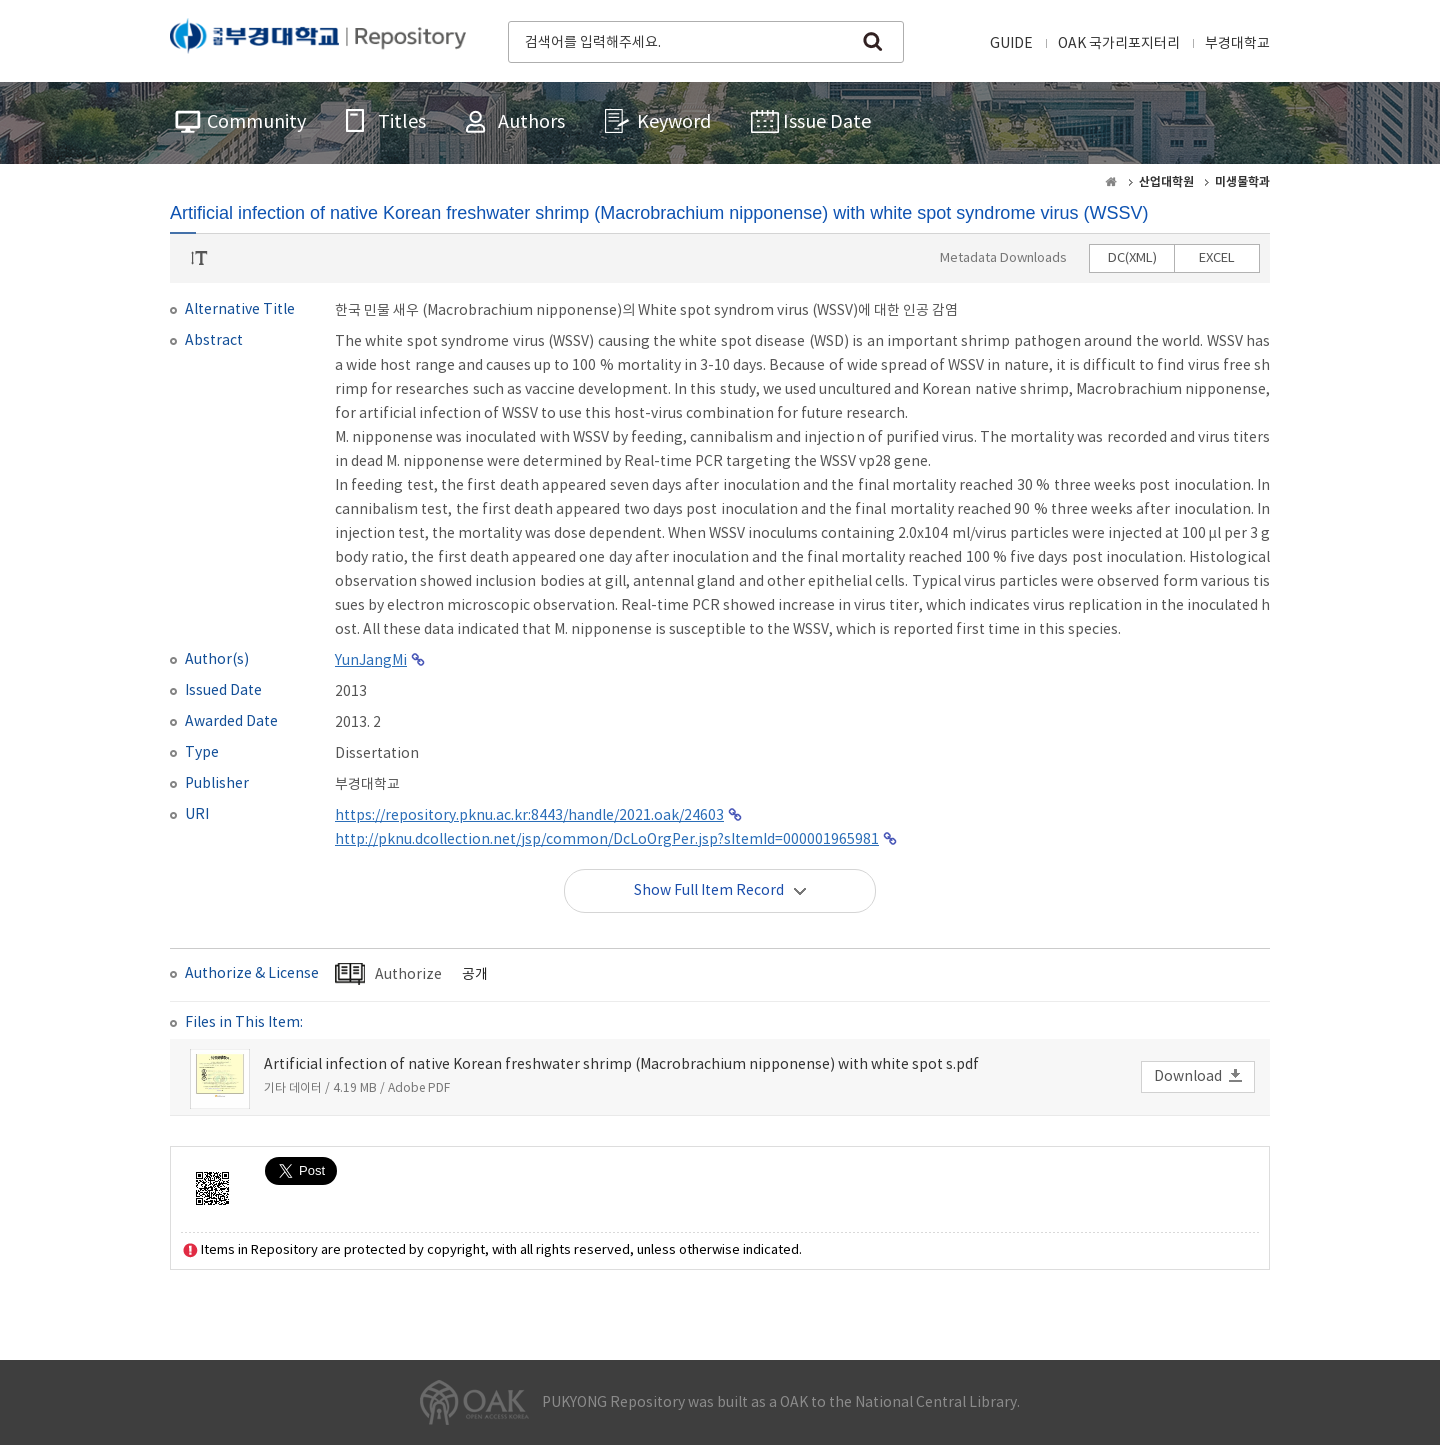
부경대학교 (1237, 44)
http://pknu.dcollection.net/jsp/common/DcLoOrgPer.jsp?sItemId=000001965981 (607, 840)
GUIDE (1011, 44)
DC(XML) (1132, 258)
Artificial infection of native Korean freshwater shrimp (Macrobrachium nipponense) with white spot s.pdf (621, 1065)
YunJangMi (371, 661)
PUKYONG (318, 40)
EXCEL (1217, 258)
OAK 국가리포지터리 (1119, 44)
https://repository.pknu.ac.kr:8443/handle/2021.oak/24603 (529, 816)
